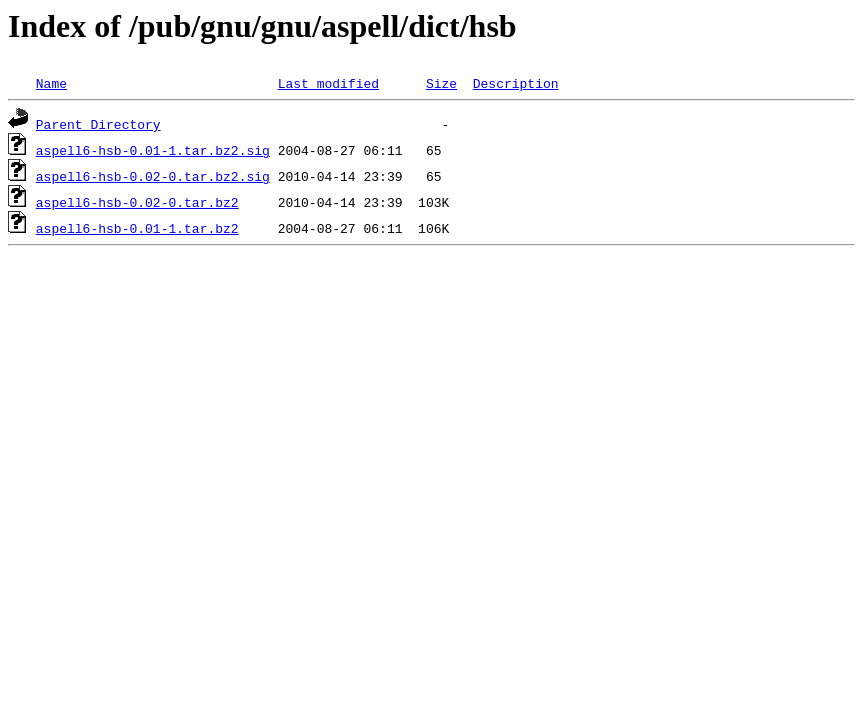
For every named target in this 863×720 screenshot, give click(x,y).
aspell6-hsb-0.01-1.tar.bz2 (137, 228)
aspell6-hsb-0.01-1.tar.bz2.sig (153, 150)
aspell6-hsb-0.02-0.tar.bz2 (137, 202)
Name (51, 83)
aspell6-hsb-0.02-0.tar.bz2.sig (153, 176)
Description (516, 83)
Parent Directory (98, 124)
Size (441, 83)
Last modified (328, 83)
